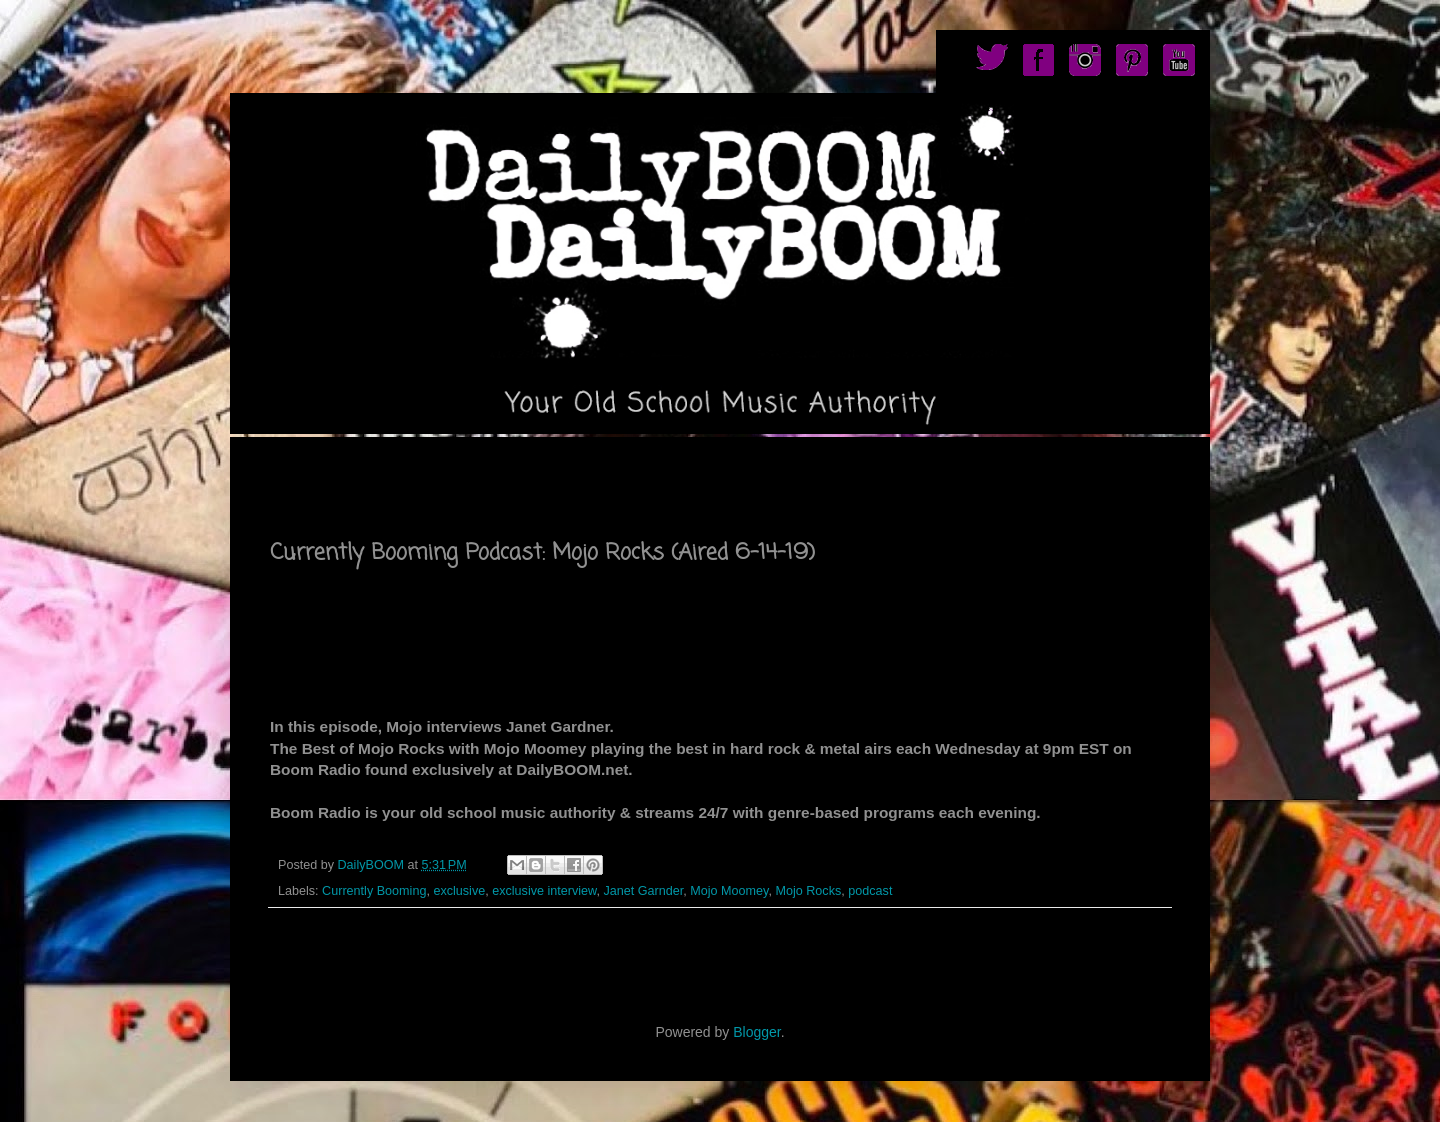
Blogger (756, 1032)
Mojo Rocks (808, 891)
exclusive (459, 891)
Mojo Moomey (729, 891)
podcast (870, 891)
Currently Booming (374, 891)
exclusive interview (544, 891)
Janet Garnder (644, 891)
